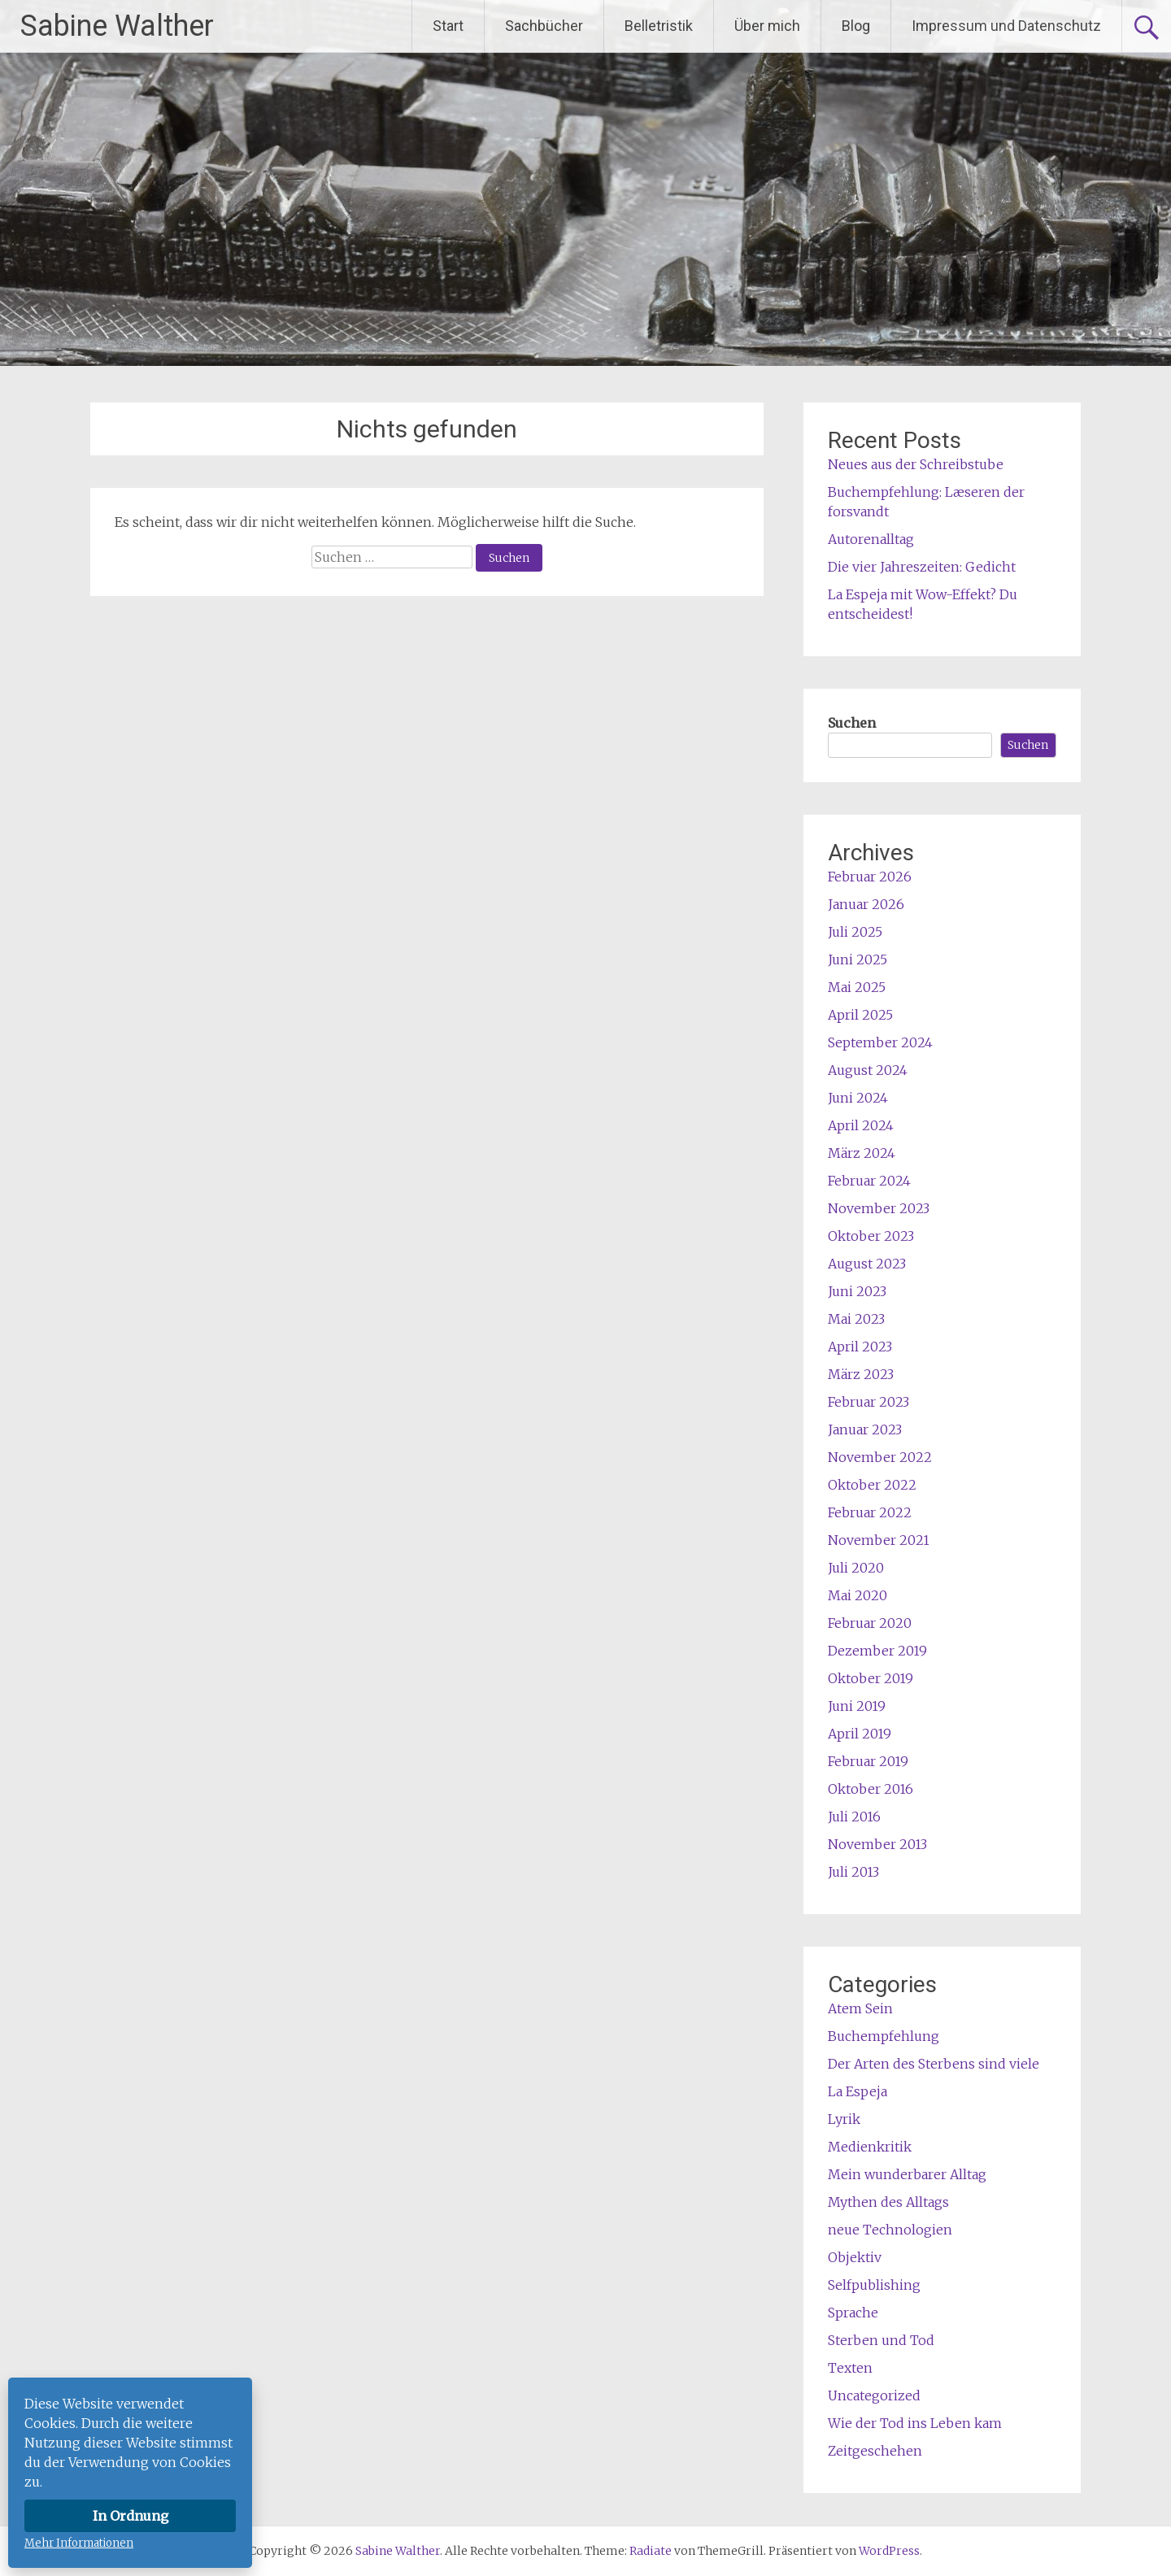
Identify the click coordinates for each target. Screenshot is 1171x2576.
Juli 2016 (854, 1816)
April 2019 (859, 1733)
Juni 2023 (857, 1291)
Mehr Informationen (78, 2543)
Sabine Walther (117, 26)
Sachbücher (544, 25)
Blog (856, 25)
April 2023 (860, 1346)
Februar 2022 (870, 1512)
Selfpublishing (874, 2285)
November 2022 (880, 1457)
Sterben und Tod (881, 2340)
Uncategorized (874, 2395)
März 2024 (861, 1153)
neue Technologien (890, 2229)
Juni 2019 (857, 1706)
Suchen (852, 723)
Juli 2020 (856, 1568)
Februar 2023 (868, 1402)
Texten (850, 2368)
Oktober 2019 (870, 1678)
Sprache (853, 2312)
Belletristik (659, 25)
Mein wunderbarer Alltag (907, 2174)
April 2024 (861, 1125)
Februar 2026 (870, 876)
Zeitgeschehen (875, 2451)
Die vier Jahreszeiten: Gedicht (922, 567)
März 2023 (861, 1374)
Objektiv (855, 2257)
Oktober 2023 (871, 1236)
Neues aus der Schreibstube (915, 464)
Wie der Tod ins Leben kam (915, 2423)
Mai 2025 (857, 987)
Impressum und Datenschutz (1006, 25)
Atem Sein (860, 2008)
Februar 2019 (868, 1761)
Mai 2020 (857, 1595)
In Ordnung (130, 2516)
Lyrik (844, 2119)
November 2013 (877, 1844)
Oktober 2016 (870, 1789)
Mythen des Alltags (888, 2202)
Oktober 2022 (872, 1485)
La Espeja (857, 2091)
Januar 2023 (865, 1429)
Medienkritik (870, 2147)
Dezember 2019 (877, 1651)
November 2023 (878, 1208)
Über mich (767, 25)
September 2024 (880, 1042)
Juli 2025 (855, 932)
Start (448, 25)
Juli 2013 (853, 1872)
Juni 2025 (857, 959)
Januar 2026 (866, 904)
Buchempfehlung (883, 2036)
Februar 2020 (870, 1623)
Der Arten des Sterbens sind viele (933, 2064)
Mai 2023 (856, 1319)
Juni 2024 (858, 1098)
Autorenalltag (871, 539)
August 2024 (868, 1070)
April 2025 (860, 1015)
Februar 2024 (869, 1181)
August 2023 (867, 1263)
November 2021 (878, 1540)
